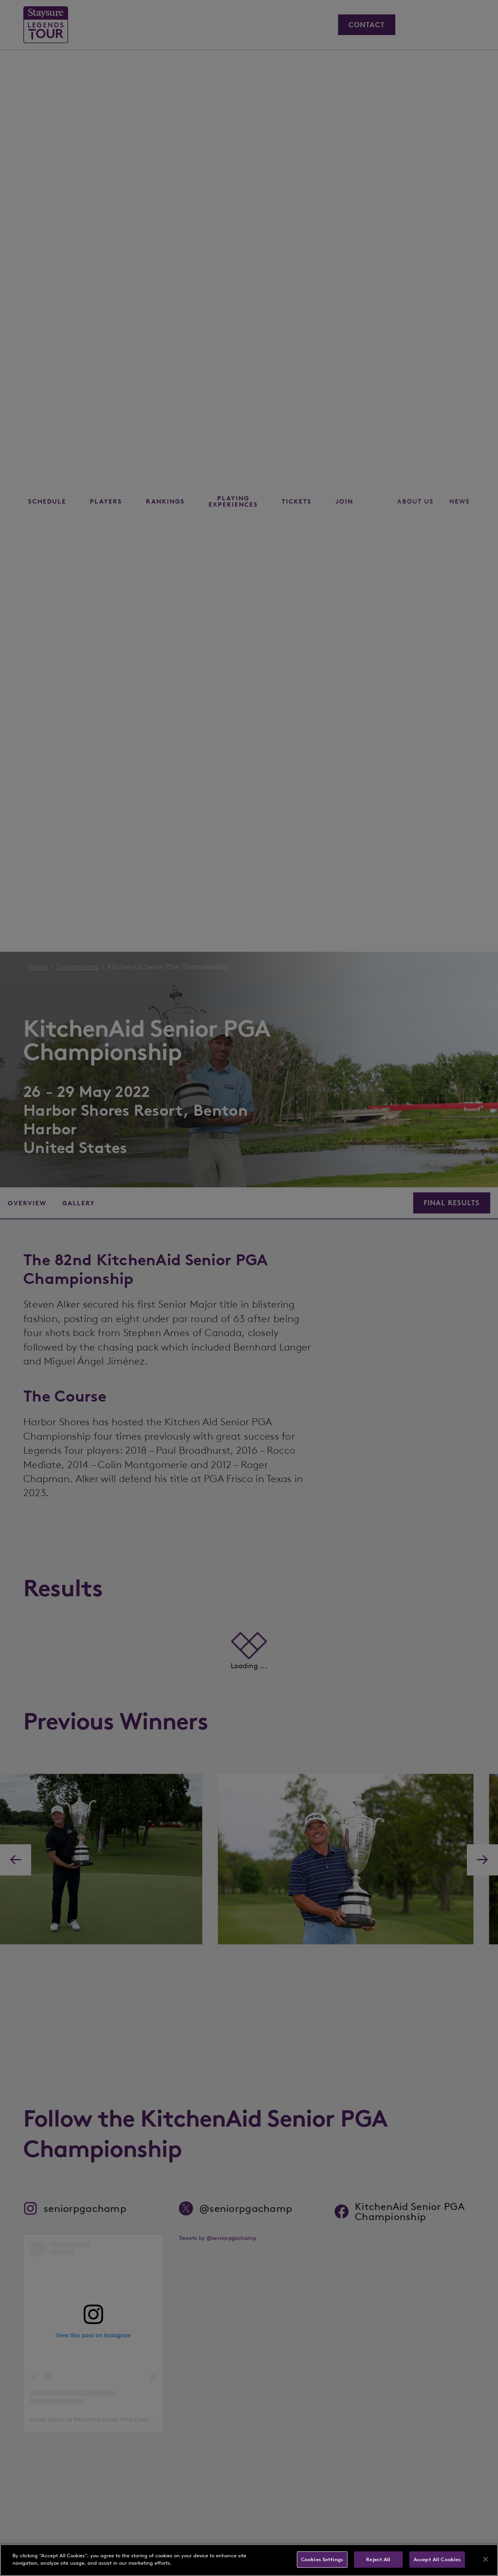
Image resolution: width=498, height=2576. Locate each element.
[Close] (485, 2559)
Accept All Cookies (437, 2559)
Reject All (378, 2559)
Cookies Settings (322, 2559)
